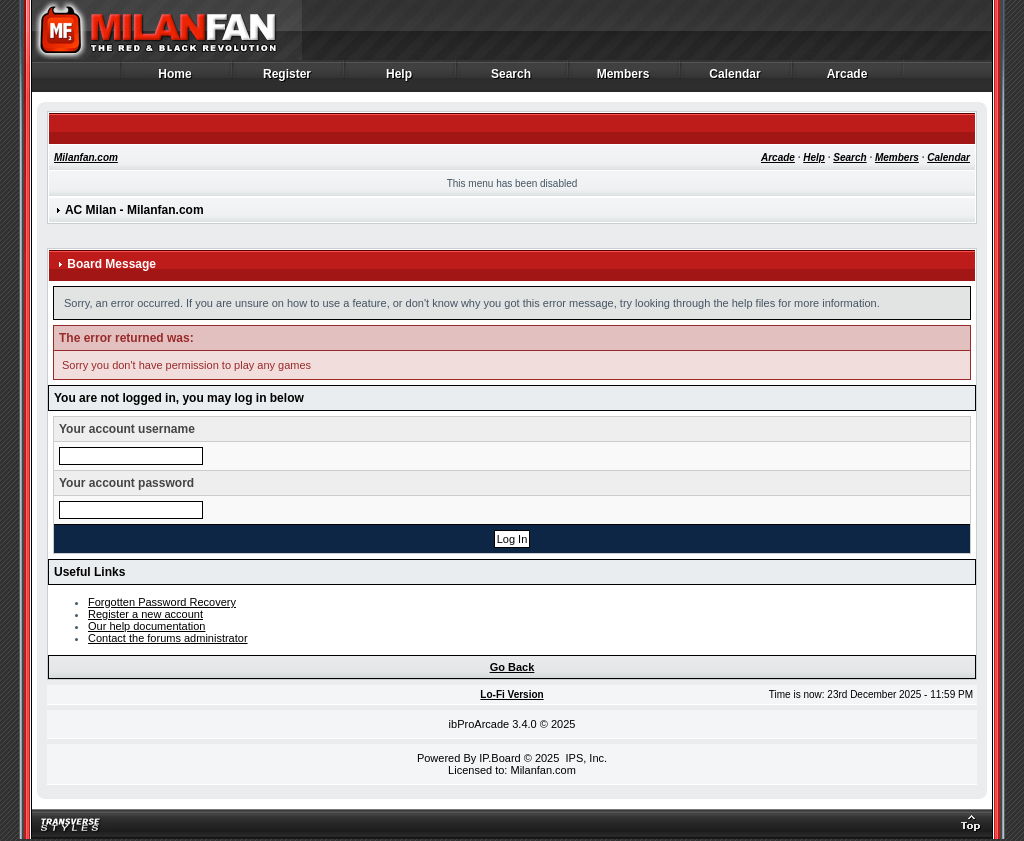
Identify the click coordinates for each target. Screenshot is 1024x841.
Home (175, 79)
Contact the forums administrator (168, 638)
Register (287, 79)
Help (399, 79)
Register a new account (145, 614)
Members (623, 79)
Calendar (735, 79)
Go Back (512, 667)
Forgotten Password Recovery (162, 602)
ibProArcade (479, 724)
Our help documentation (146, 626)
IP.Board (499, 758)
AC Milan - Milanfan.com (134, 210)
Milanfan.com (86, 157)
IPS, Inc (584, 758)
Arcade (847, 79)
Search (511, 79)
